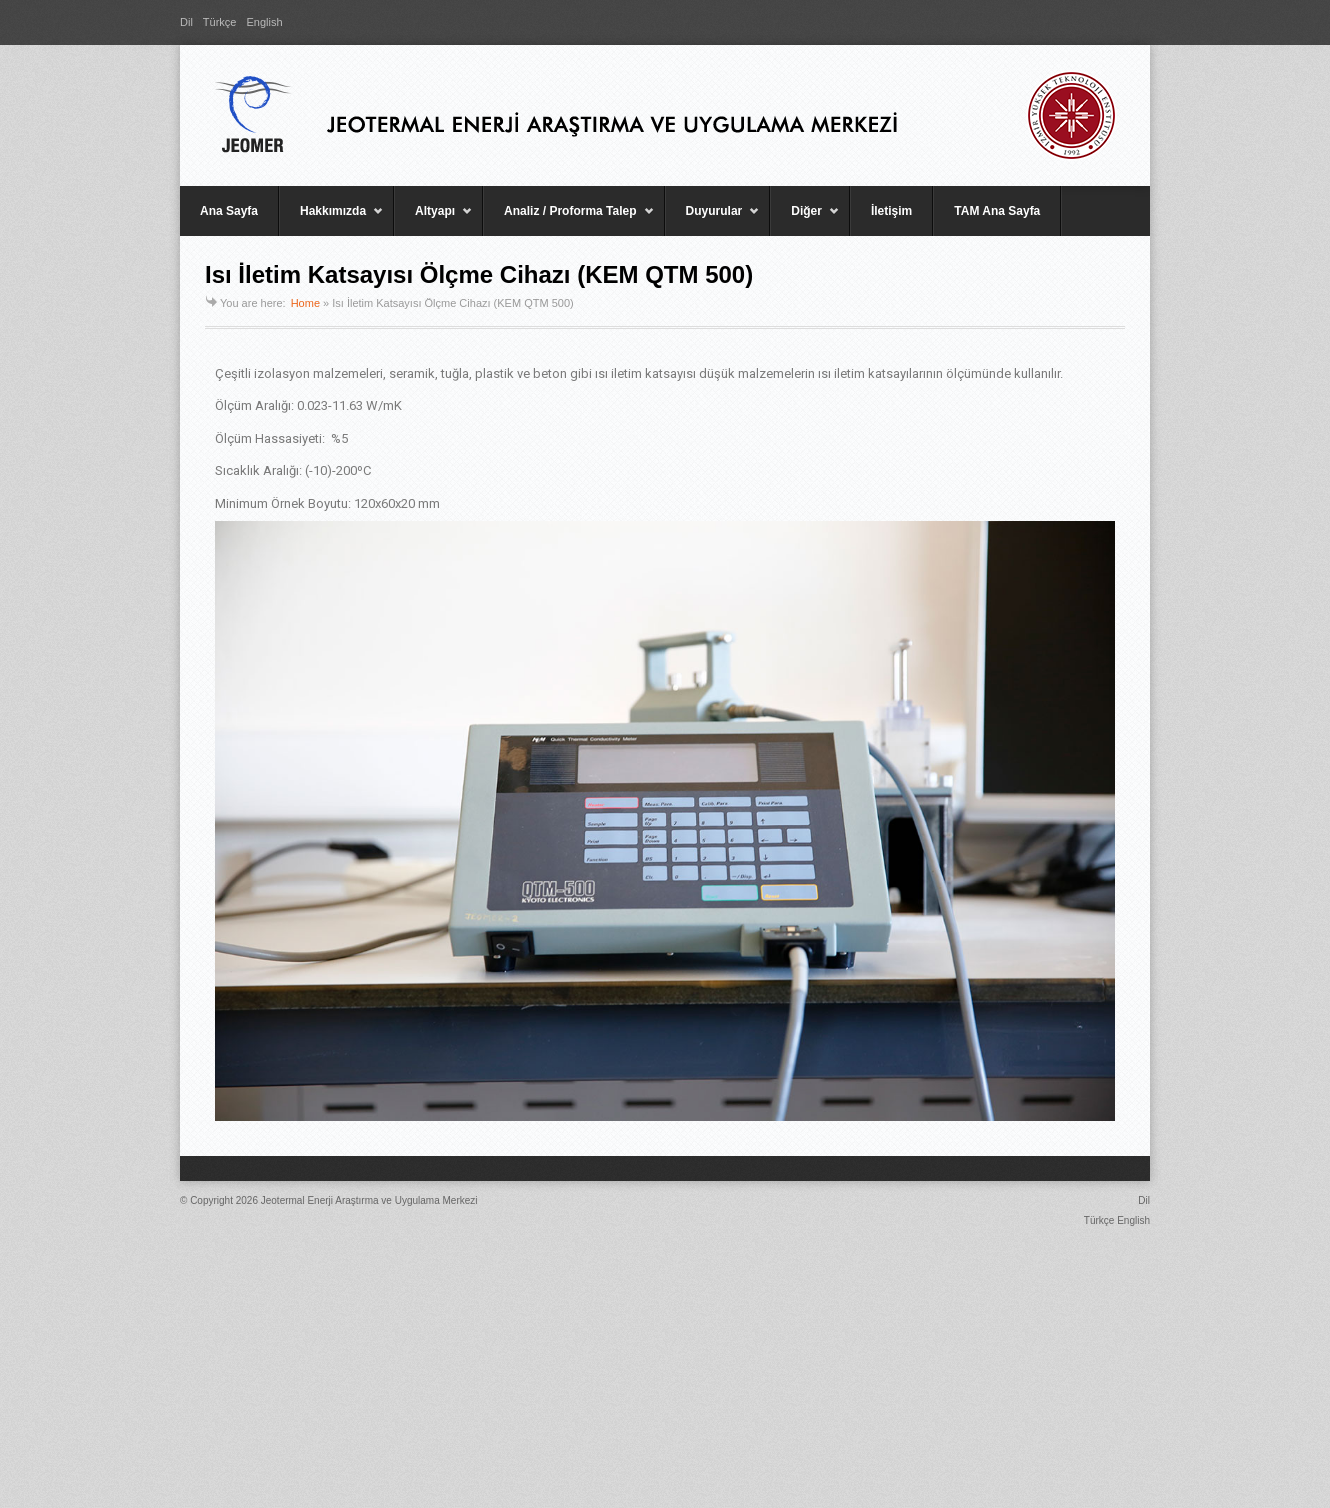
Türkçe (220, 22)
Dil (186, 22)
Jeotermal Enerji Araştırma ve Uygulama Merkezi (369, 1200)
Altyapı (433, 220)
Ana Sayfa (229, 211)
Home (305, 303)
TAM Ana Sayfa (997, 211)
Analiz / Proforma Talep (568, 220)
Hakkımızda (331, 220)
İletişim (891, 211)
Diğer (805, 220)
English (264, 22)
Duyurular (713, 220)
